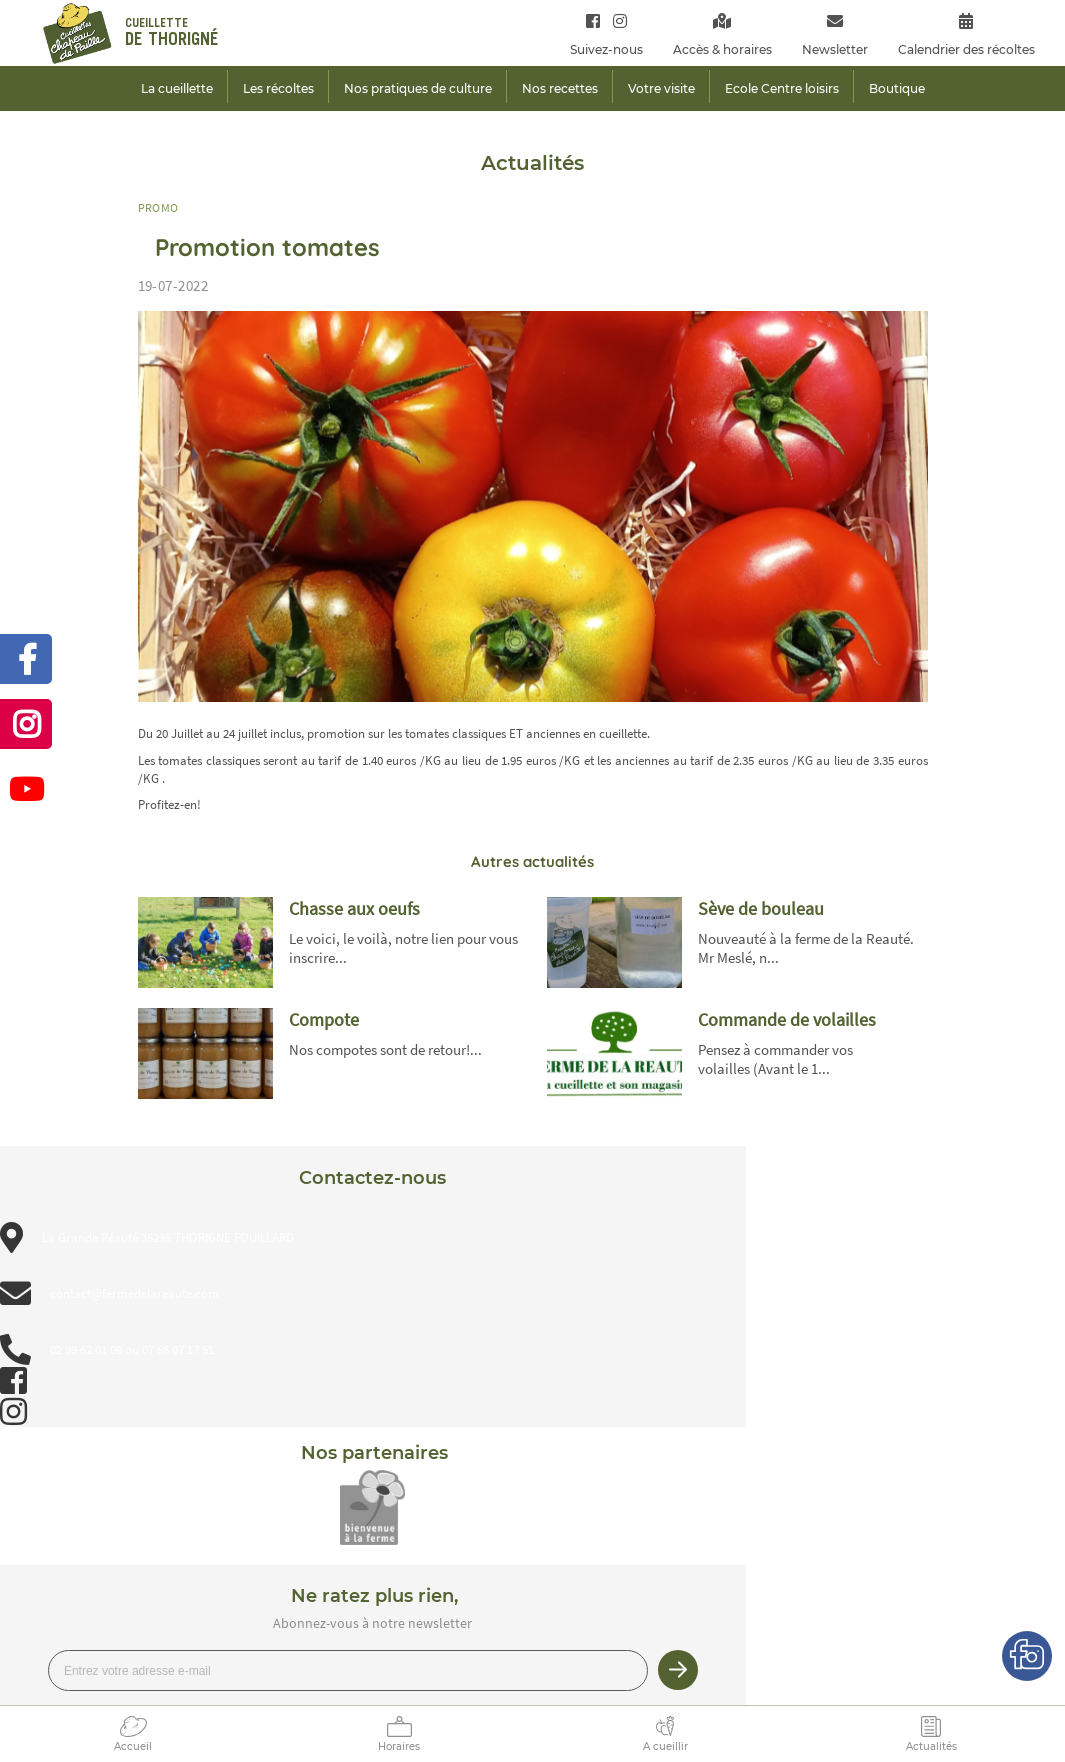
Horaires (399, 1746)
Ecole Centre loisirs (782, 88)
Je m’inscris (678, 1670)
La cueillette (177, 88)
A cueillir (665, 1746)
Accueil (133, 1746)
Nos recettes (560, 88)
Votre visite (661, 88)
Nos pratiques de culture (418, 88)
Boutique (897, 88)
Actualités (931, 1746)
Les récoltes (278, 88)
